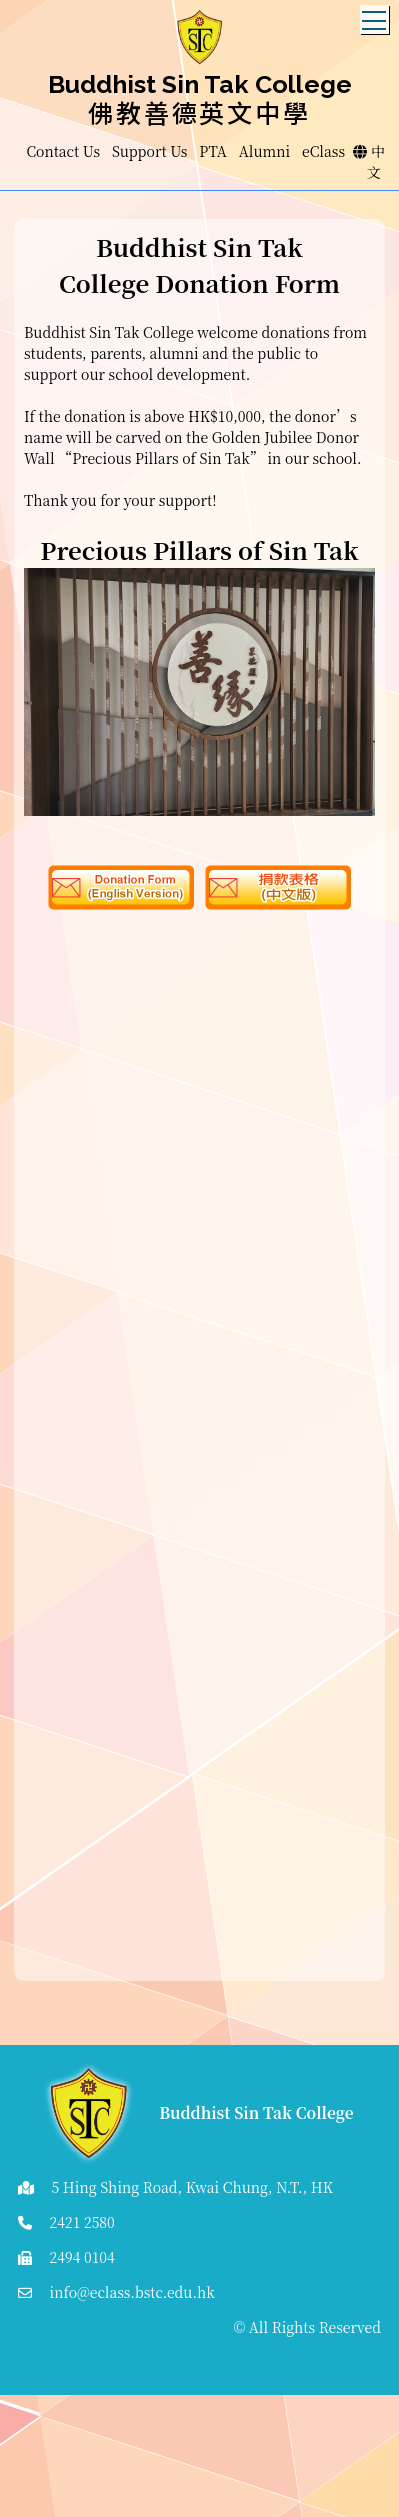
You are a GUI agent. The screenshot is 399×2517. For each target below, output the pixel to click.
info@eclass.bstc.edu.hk (132, 2292)
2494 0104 (82, 2257)
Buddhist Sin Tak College (200, 84)
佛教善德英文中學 (199, 112)
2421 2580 (82, 2222)
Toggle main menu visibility (375, 15)
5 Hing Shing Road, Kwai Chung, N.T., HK (192, 2187)
